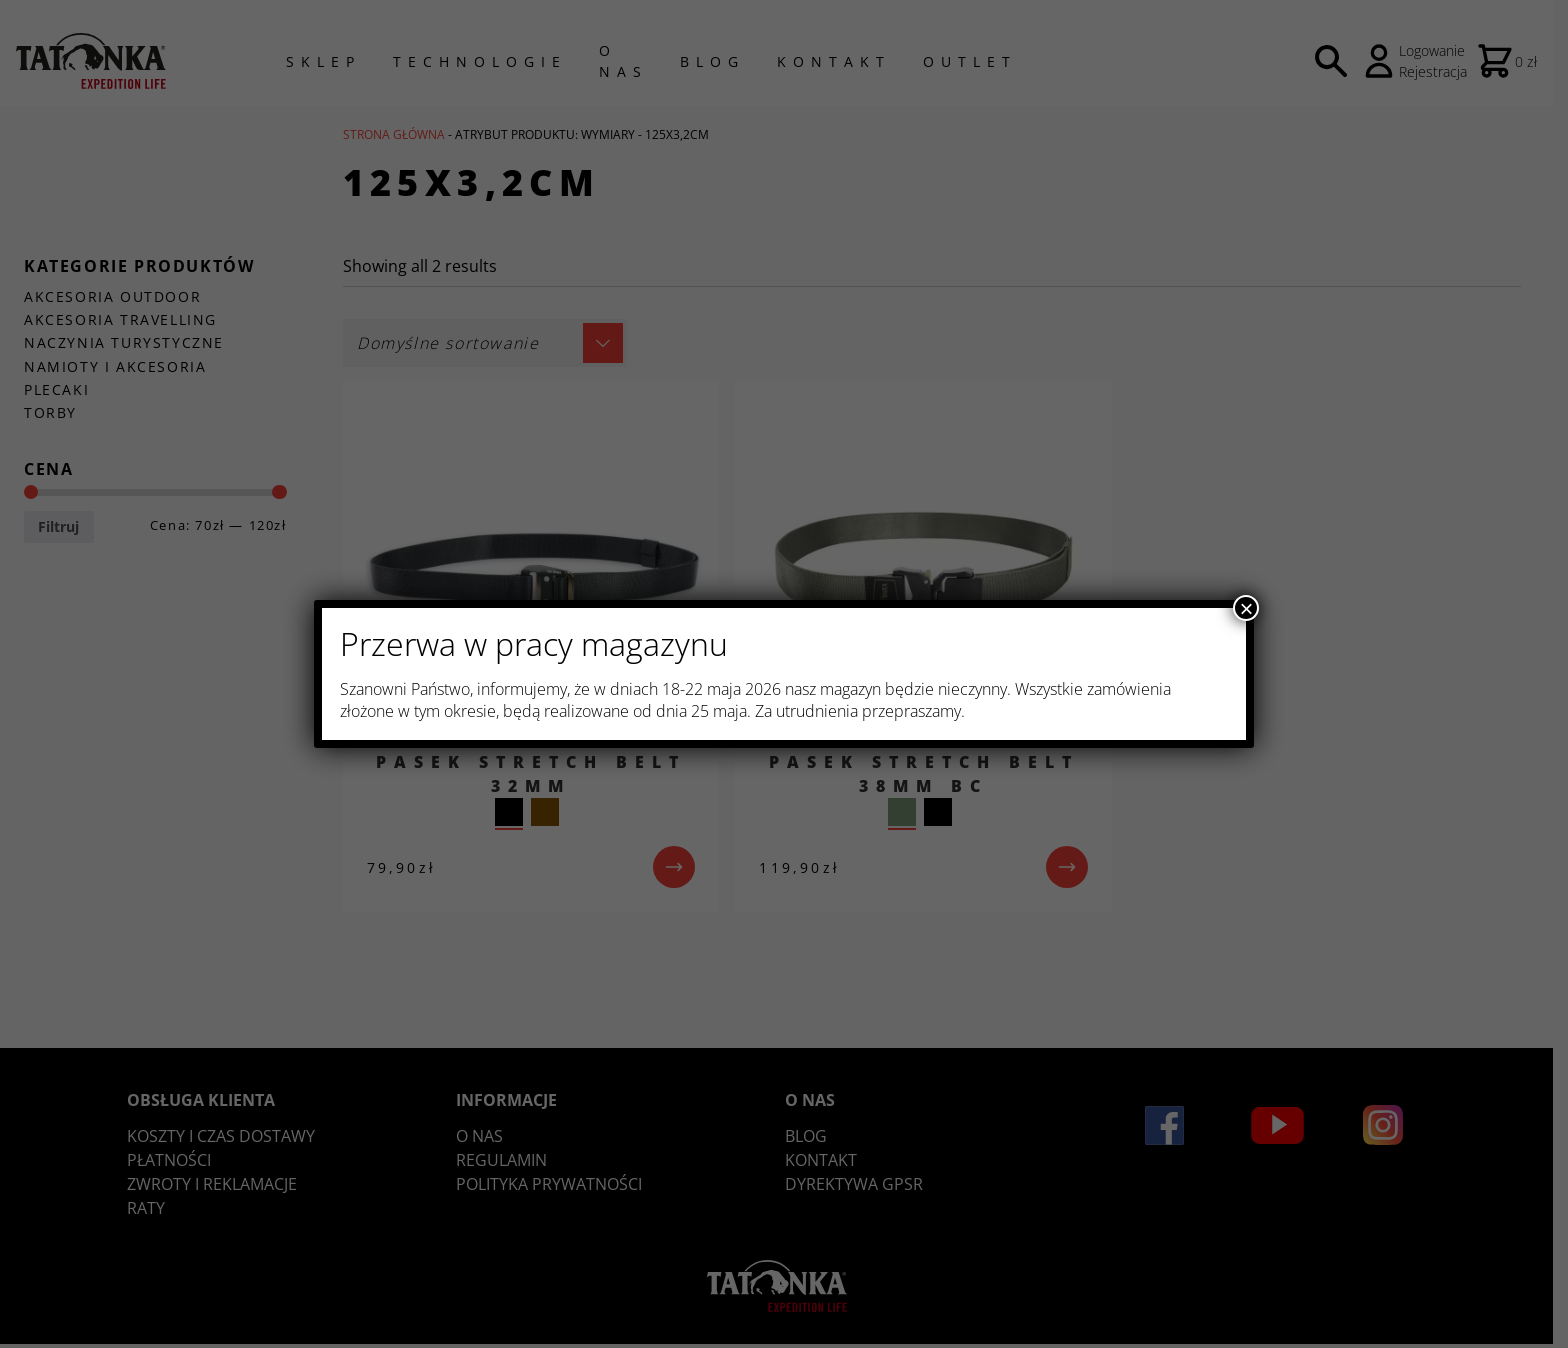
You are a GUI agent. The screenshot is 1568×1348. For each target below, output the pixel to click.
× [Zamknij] (1246, 608)
